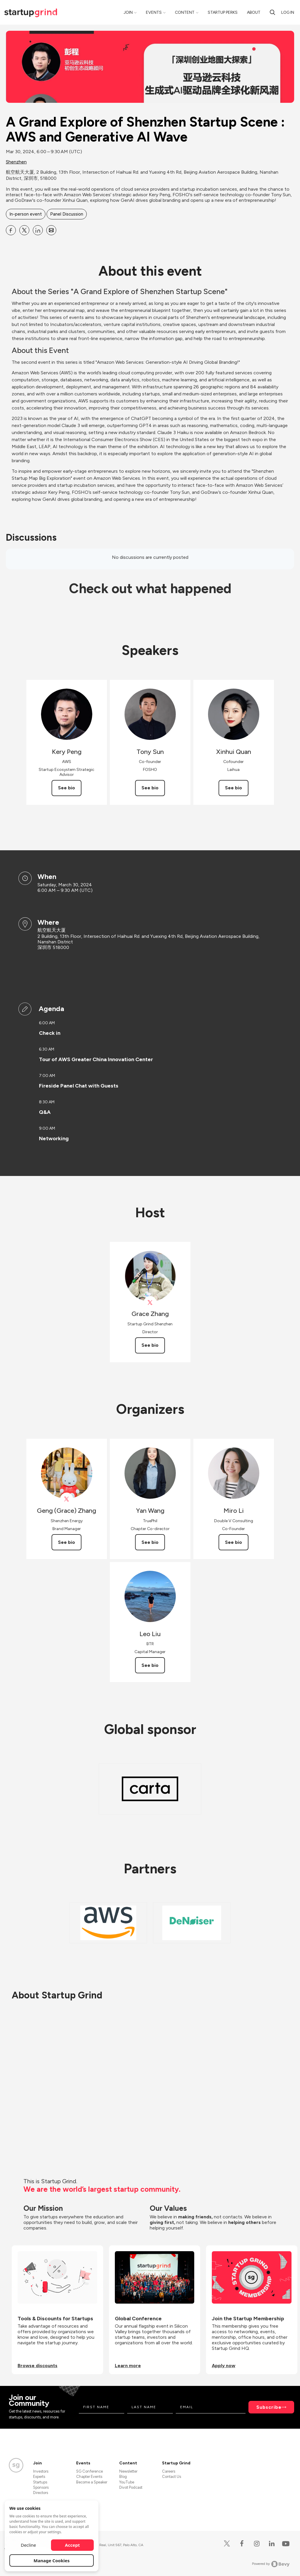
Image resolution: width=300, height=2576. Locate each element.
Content (185, 12)
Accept (72, 2545)
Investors (40, 2471)
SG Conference (89, 2471)
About (253, 12)
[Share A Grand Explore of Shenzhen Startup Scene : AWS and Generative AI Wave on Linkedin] (37, 230)
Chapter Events (89, 2476)
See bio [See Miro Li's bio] (233, 1542)
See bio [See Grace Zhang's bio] (150, 1345)
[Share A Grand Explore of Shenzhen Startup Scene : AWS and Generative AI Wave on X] (24, 230)
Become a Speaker (91, 2482)
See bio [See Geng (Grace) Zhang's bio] (66, 1542)
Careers (168, 2471)
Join (128, 12)
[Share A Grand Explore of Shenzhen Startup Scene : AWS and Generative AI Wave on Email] (51, 230)
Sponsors (41, 2487)
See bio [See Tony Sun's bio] (150, 788)
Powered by (271, 2564)
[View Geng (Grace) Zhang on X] (66, 1499)
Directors (40, 2492)
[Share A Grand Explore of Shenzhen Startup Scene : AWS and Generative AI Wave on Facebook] (11, 230)
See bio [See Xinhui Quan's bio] (233, 788)
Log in (287, 12)
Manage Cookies (52, 2560)
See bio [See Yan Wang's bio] (150, 1542)
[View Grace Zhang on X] (150, 1302)
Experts (39, 2476)
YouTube (126, 2482)
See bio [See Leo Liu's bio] (150, 1665)
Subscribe (269, 2407)
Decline (28, 2545)
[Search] (272, 12)
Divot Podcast (130, 2487)
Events (154, 12)
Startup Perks (223, 12)
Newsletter (128, 2471)
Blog (123, 2476)
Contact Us (171, 2476)
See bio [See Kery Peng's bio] (66, 788)
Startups (40, 2482)
